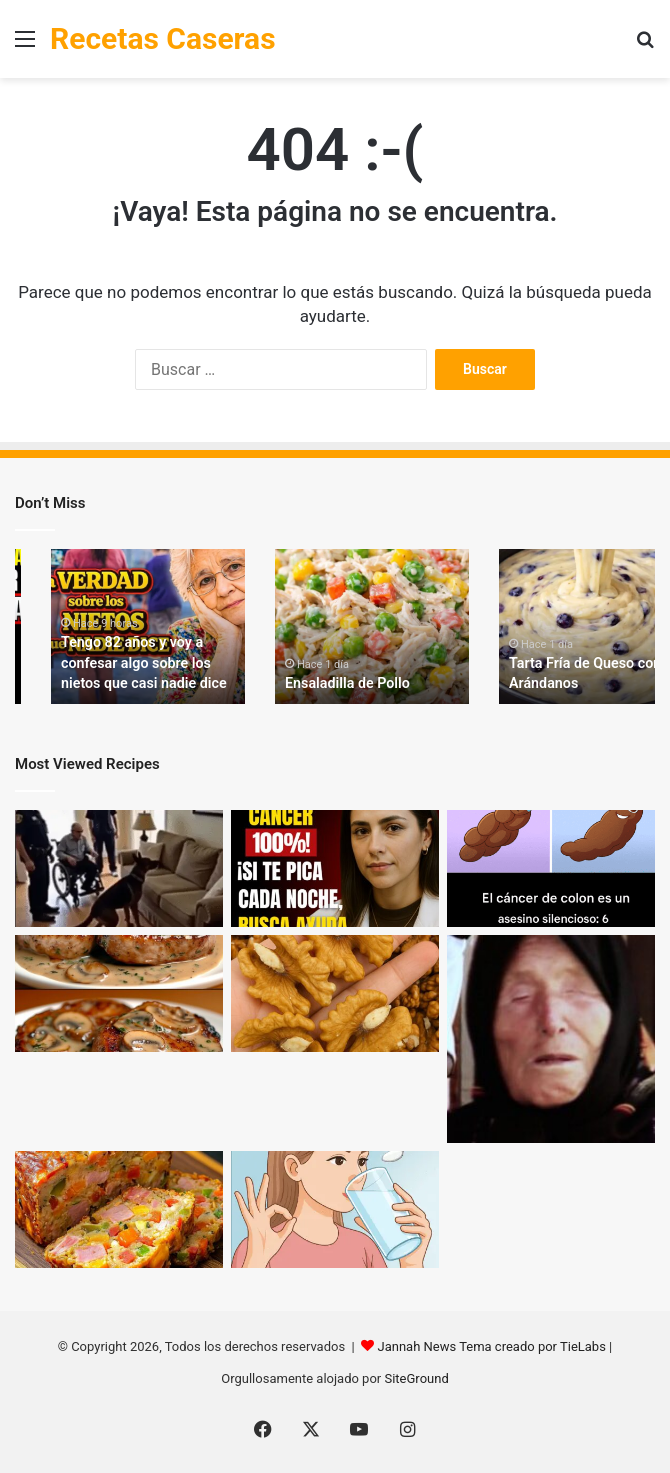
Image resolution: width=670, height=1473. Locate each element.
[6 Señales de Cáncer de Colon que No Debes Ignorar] (551, 868)
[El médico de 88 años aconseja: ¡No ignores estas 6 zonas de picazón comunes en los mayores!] (335, 868)
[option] (148, 626)
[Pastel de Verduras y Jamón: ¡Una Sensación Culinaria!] (119, 1209)
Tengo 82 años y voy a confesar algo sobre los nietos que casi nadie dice (142, 663)
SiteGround (416, 1378)
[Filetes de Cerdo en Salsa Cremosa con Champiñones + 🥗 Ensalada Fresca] (119, 993)
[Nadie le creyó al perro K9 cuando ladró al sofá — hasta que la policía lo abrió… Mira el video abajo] (119, 868)
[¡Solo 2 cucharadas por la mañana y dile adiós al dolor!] (335, 1209)
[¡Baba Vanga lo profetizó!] (551, 1039)
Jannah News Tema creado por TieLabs (491, 1346)
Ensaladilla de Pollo (346, 683)
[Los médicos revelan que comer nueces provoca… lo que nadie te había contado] (335, 993)
